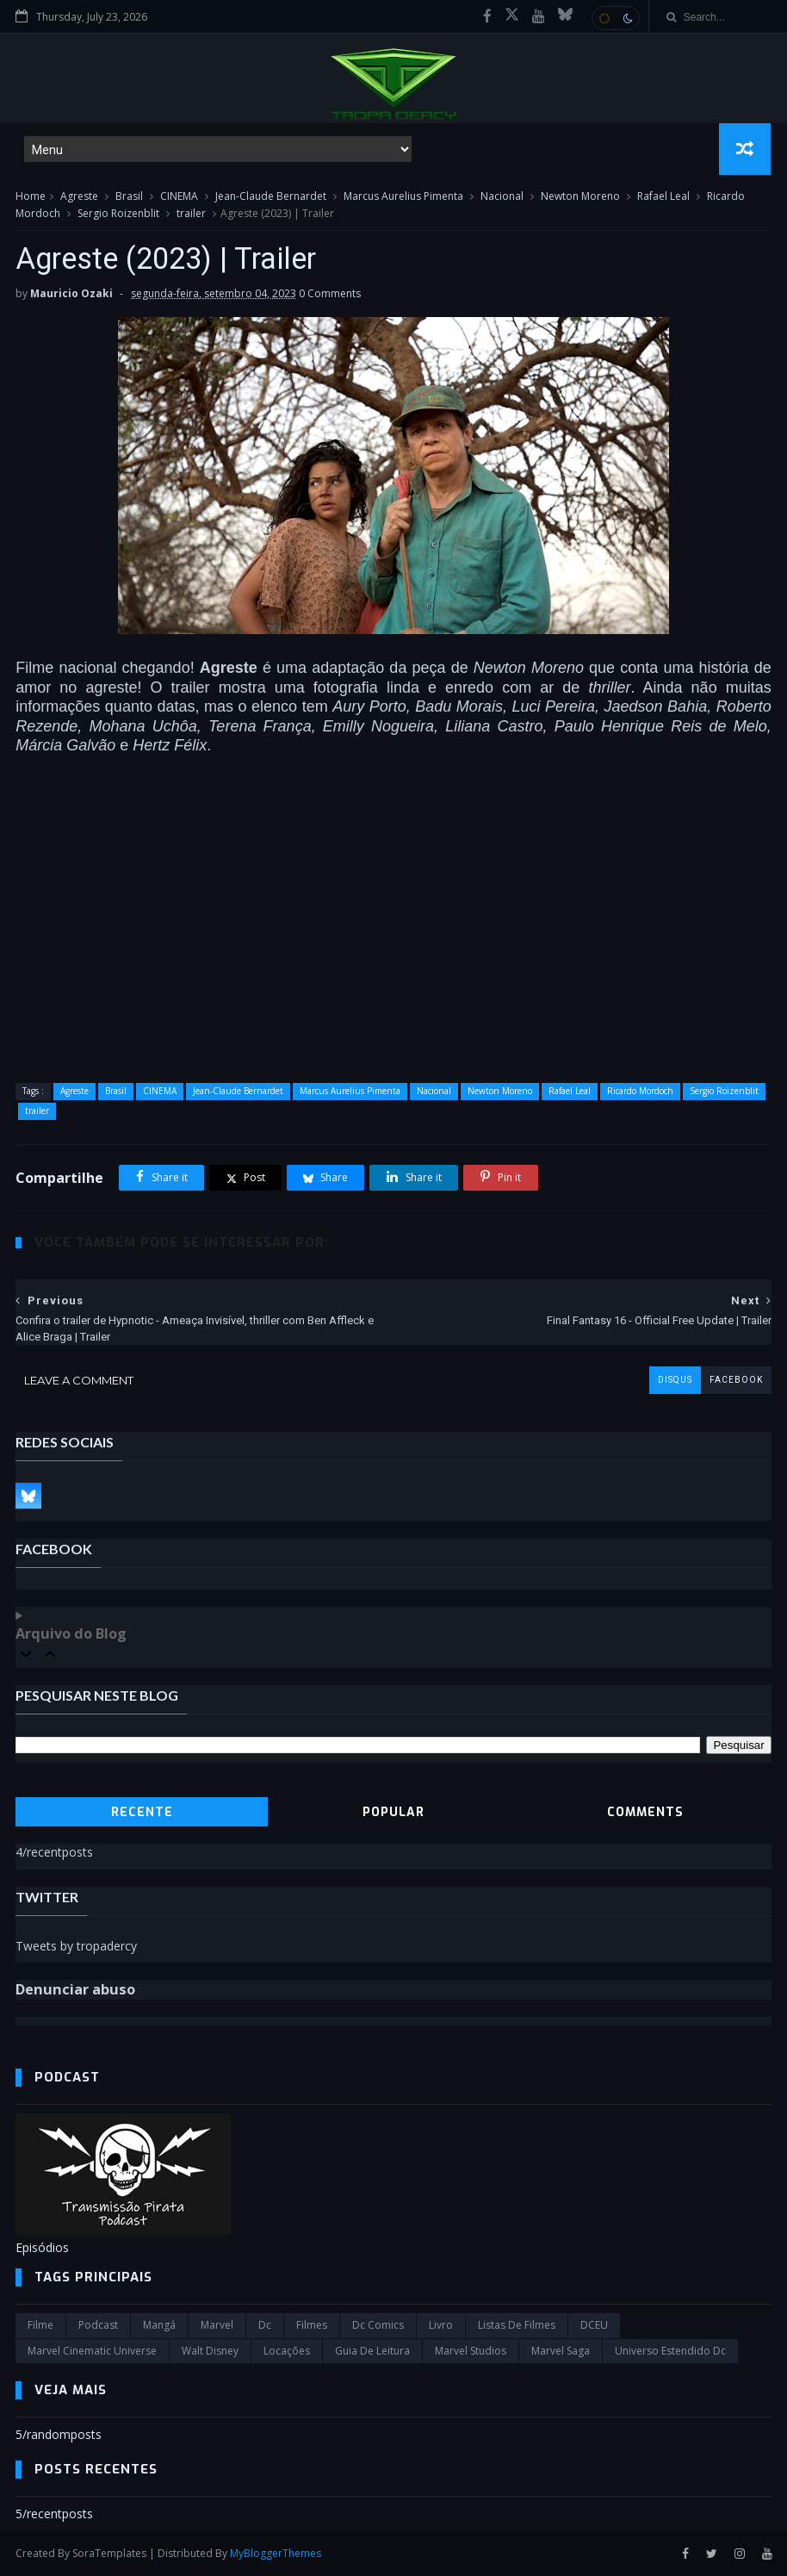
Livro (441, 2325)
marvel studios (470, 2351)
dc (264, 2325)
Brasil (129, 197)
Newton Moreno (580, 197)
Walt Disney (210, 2351)
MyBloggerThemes (275, 2553)
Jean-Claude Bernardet (270, 197)
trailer (191, 213)
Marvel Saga (560, 2351)
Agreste (79, 197)
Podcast (98, 2325)
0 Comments (330, 294)
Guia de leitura (372, 2351)
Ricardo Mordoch (640, 1092)
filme (40, 2325)
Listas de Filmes (516, 2325)
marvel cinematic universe (92, 2351)
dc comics (378, 2325)
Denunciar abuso (75, 1990)
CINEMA (179, 197)
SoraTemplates (109, 2553)
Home (30, 197)
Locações (286, 2351)
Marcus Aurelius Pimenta (403, 197)
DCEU (594, 2325)
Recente (142, 1813)
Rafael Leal (663, 197)
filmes (311, 2325)
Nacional (502, 197)
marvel (217, 2325)
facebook (736, 1380)
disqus (675, 1380)
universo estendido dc (670, 2351)
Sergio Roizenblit (118, 213)
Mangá (159, 2325)
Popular (393, 1813)
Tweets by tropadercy (76, 1946)
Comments (645, 1813)
